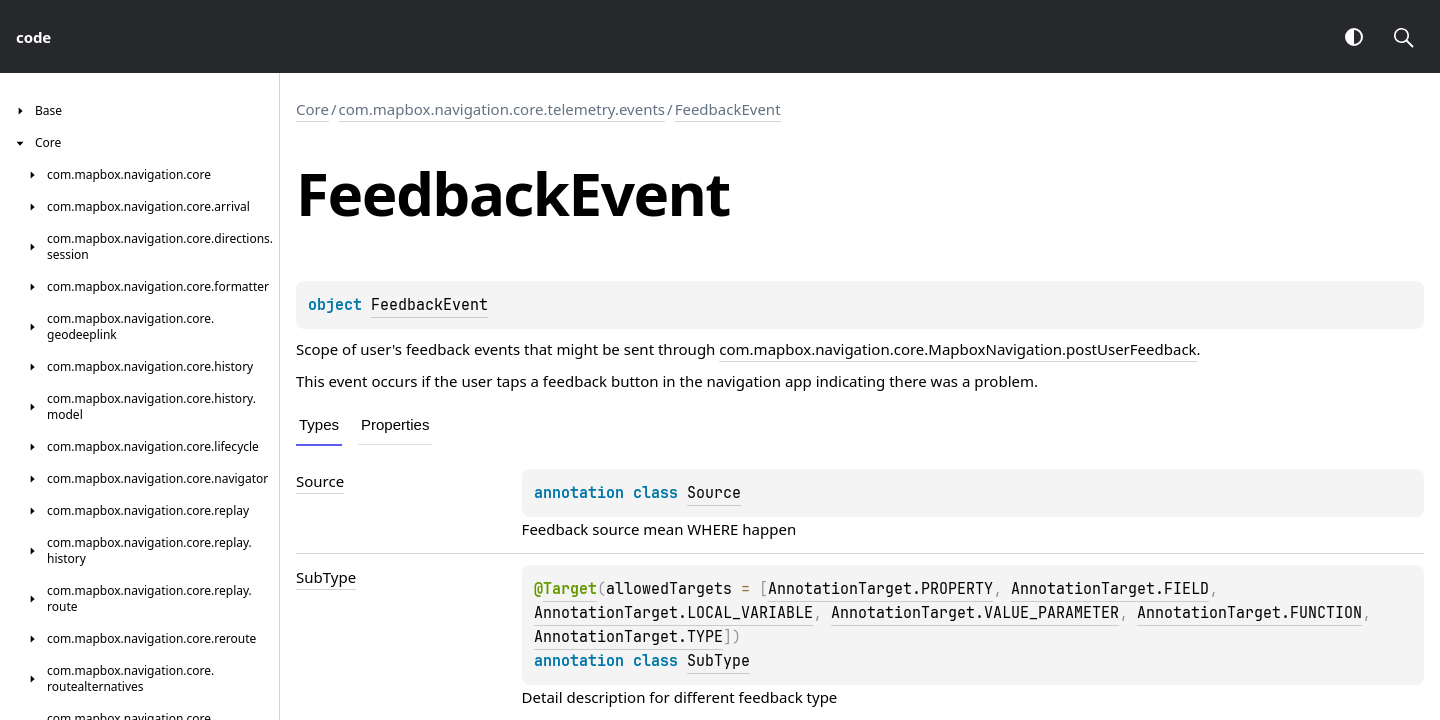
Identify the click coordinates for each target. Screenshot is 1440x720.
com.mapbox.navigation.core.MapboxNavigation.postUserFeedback (957, 349)
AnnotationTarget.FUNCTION (1249, 613)
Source (714, 493)
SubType (718, 661)
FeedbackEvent (728, 109)
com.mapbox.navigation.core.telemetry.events (502, 109)
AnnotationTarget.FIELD (1110, 589)
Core (312, 109)
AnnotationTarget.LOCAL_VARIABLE (673, 613)
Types (319, 424)
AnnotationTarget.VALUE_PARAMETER (975, 613)
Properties (395, 424)
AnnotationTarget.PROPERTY (880, 589)
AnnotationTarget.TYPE (628, 637)
